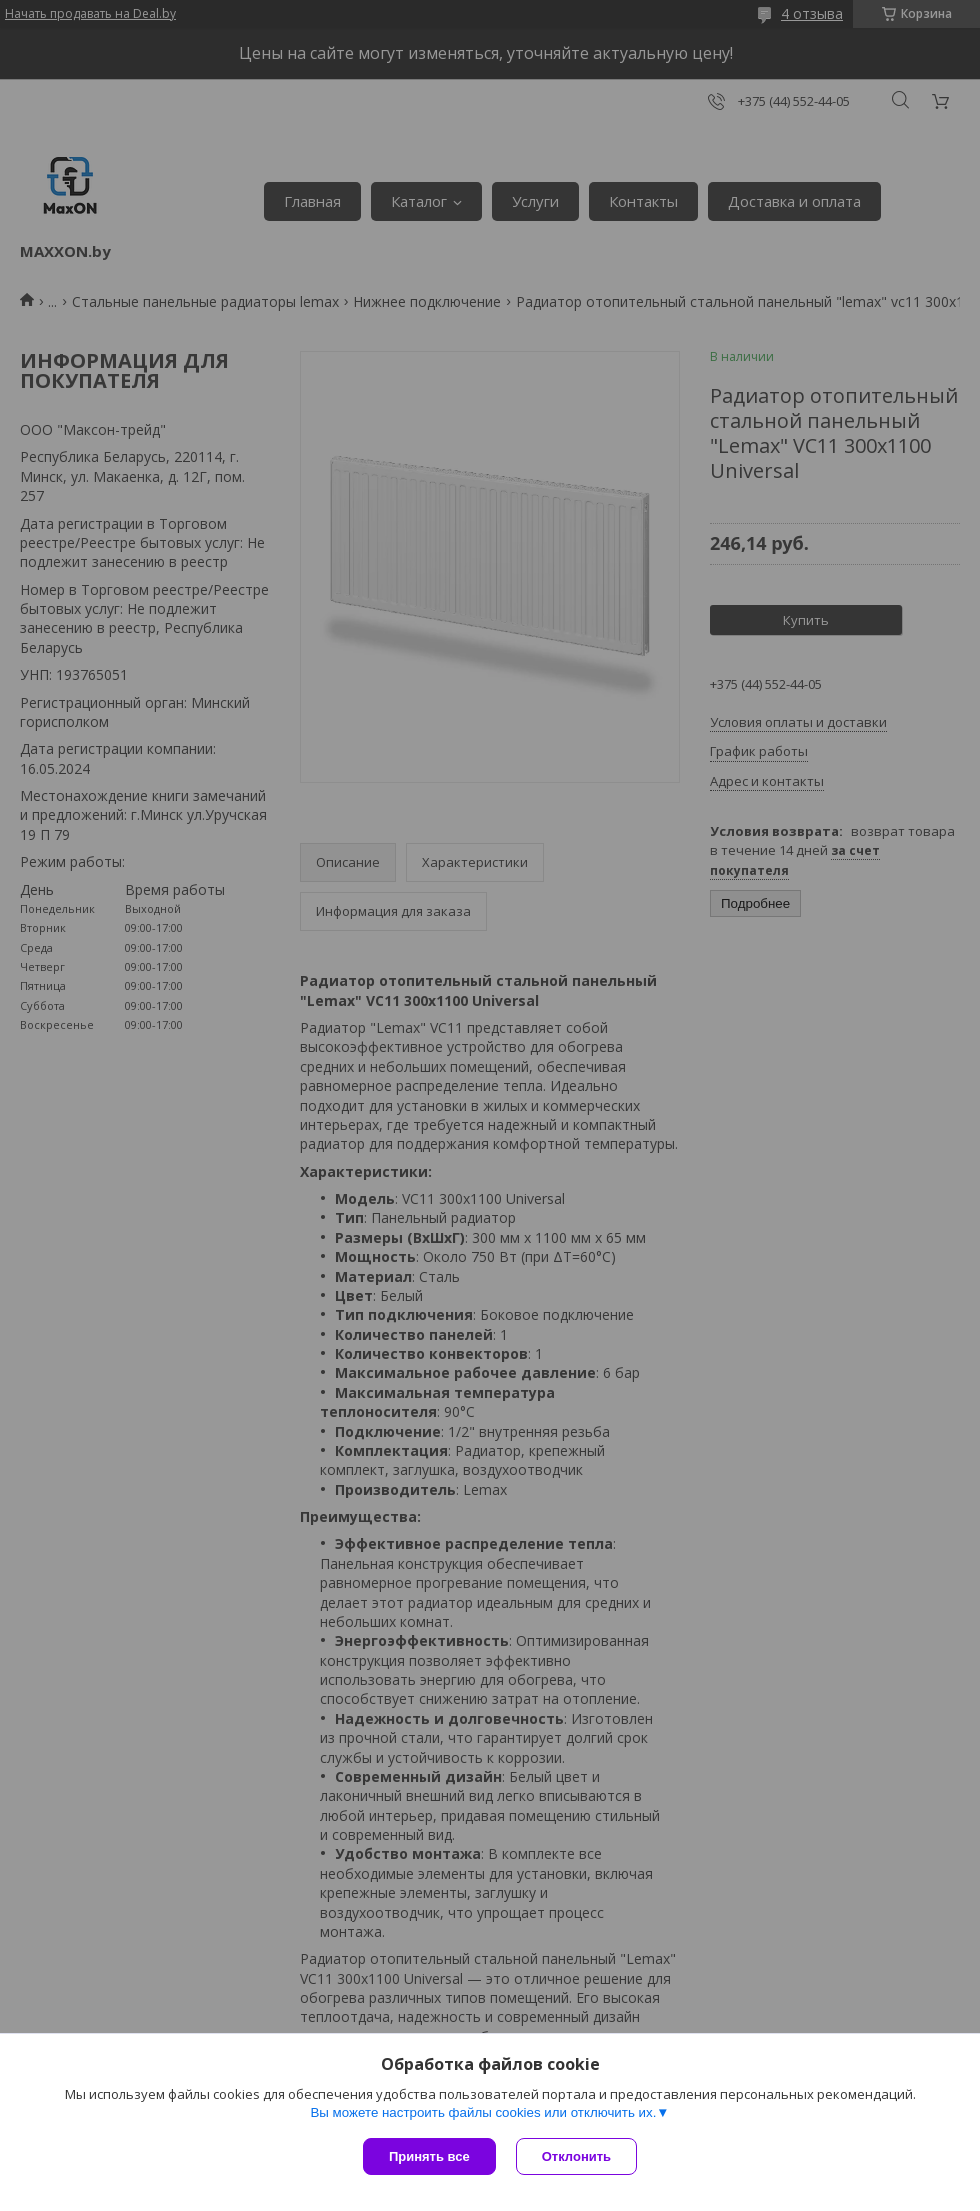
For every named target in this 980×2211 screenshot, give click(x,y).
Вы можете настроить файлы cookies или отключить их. (483, 2112)
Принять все (429, 2156)
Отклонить (576, 2156)
